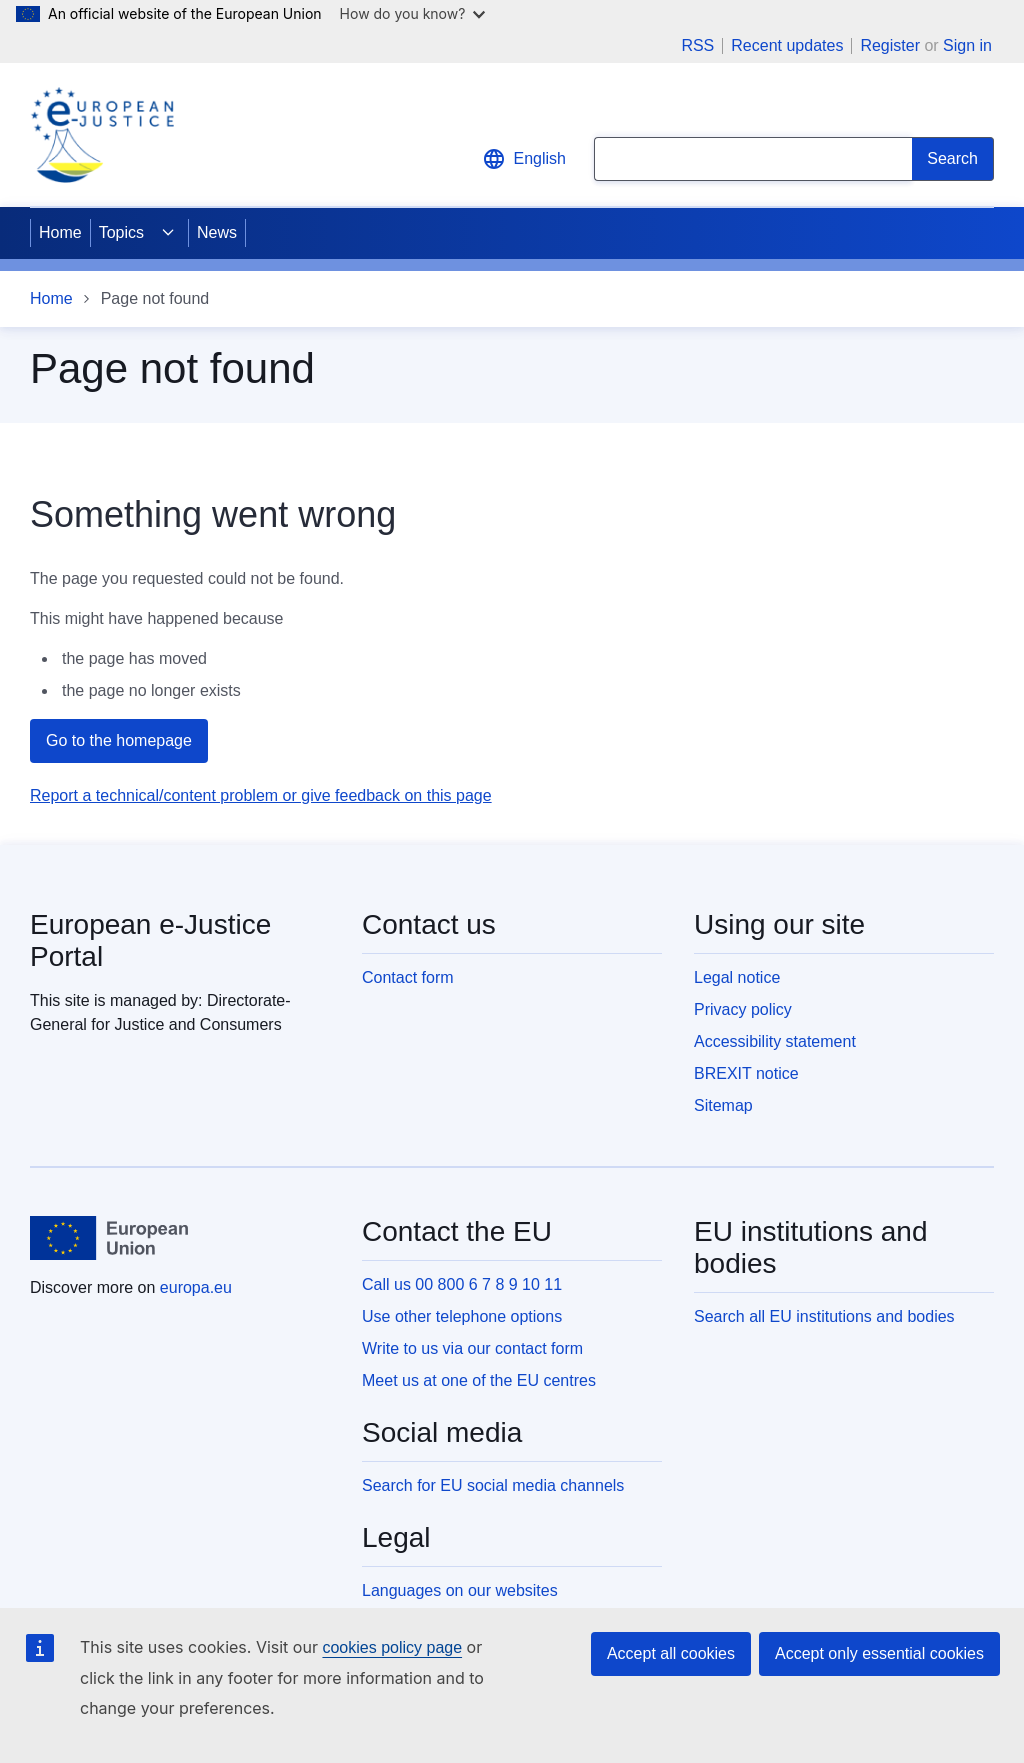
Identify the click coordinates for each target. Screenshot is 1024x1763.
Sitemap (723, 1105)
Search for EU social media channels (493, 1485)
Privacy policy (743, 1009)
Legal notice (737, 977)
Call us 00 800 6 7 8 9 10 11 (462, 1284)
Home (60, 232)
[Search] (953, 159)
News (217, 232)
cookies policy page (392, 1647)
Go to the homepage (119, 740)
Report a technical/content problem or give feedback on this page (261, 795)
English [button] (524, 159)
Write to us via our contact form (472, 1348)
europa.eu (196, 1287)
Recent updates (787, 46)
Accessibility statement (775, 1041)
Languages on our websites (460, 1590)
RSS (697, 46)
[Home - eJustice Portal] (102, 135)
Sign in (967, 45)
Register (890, 45)
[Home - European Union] (109, 1238)
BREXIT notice (746, 1073)
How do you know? (413, 13)
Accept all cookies (671, 1653)
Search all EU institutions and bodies (824, 1316)
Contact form (408, 977)
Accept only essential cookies (879, 1653)
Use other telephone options (462, 1316)
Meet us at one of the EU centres (479, 1380)
